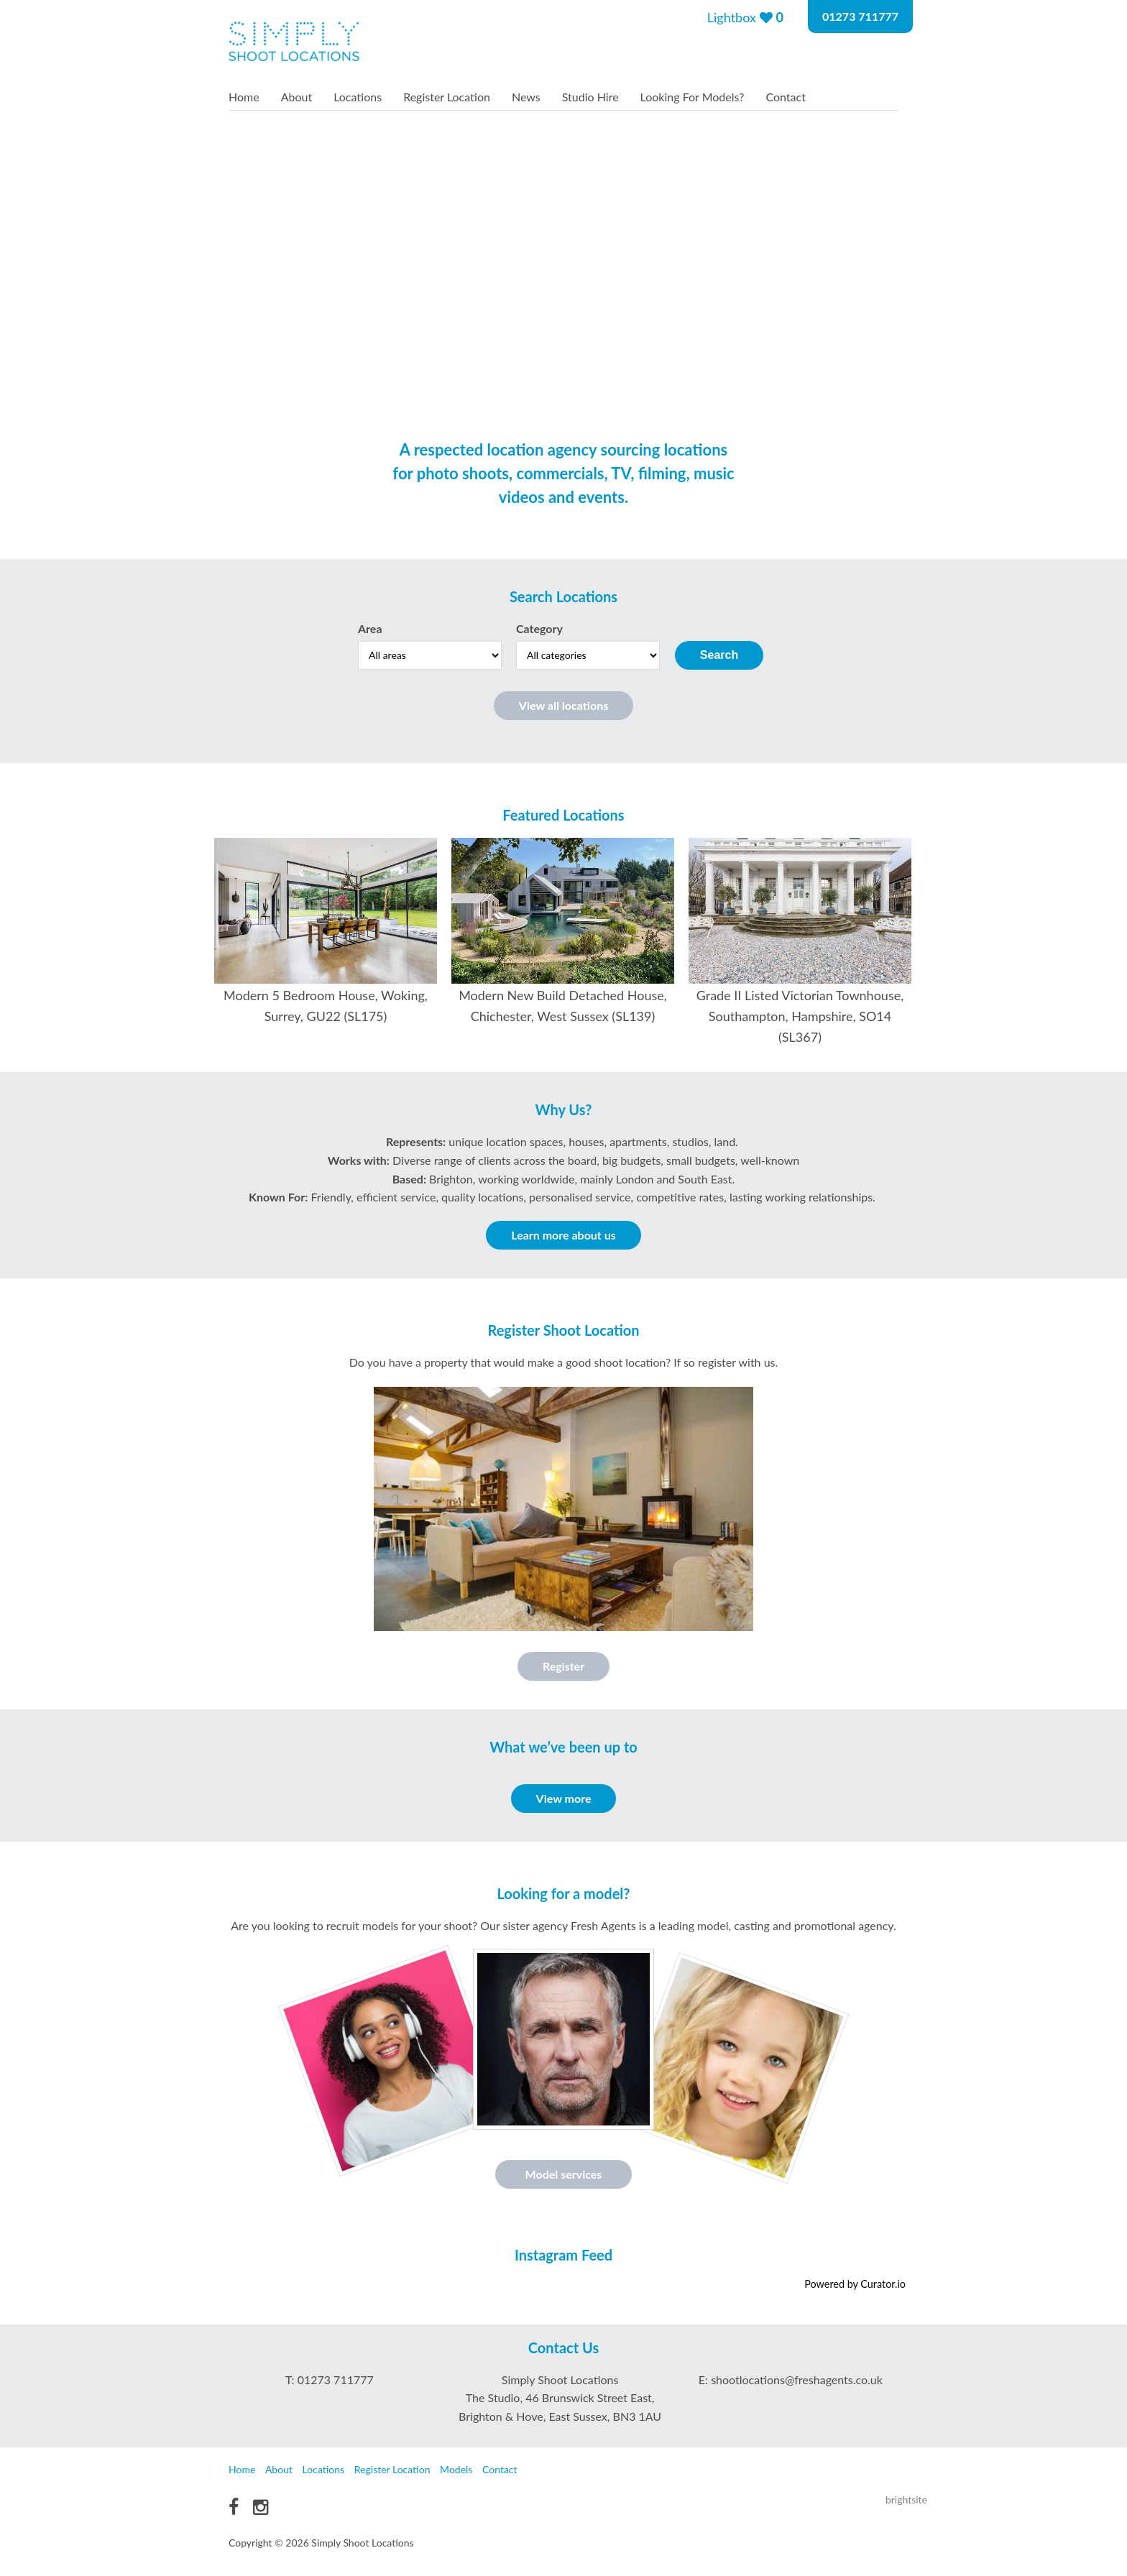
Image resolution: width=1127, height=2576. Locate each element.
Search (719, 655)
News (526, 96)
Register (563, 1666)
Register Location (446, 96)
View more (564, 1798)
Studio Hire (590, 96)
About (297, 96)
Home (244, 96)
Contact (785, 96)
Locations (358, 96)
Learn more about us (563, 1235)
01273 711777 (860, 16)
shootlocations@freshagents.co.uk (797, 2379)
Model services (563, 2174)
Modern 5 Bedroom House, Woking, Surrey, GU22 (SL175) (326, 1005)
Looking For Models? (692, 96)
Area (370, 628)
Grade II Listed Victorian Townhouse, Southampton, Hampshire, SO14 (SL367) (800, 1016)
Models (456, 2469)
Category (539, 628)
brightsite (906, 2499)
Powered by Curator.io (855, 2284)
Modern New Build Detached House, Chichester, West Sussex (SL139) (563, 1005)
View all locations (563, 705)
